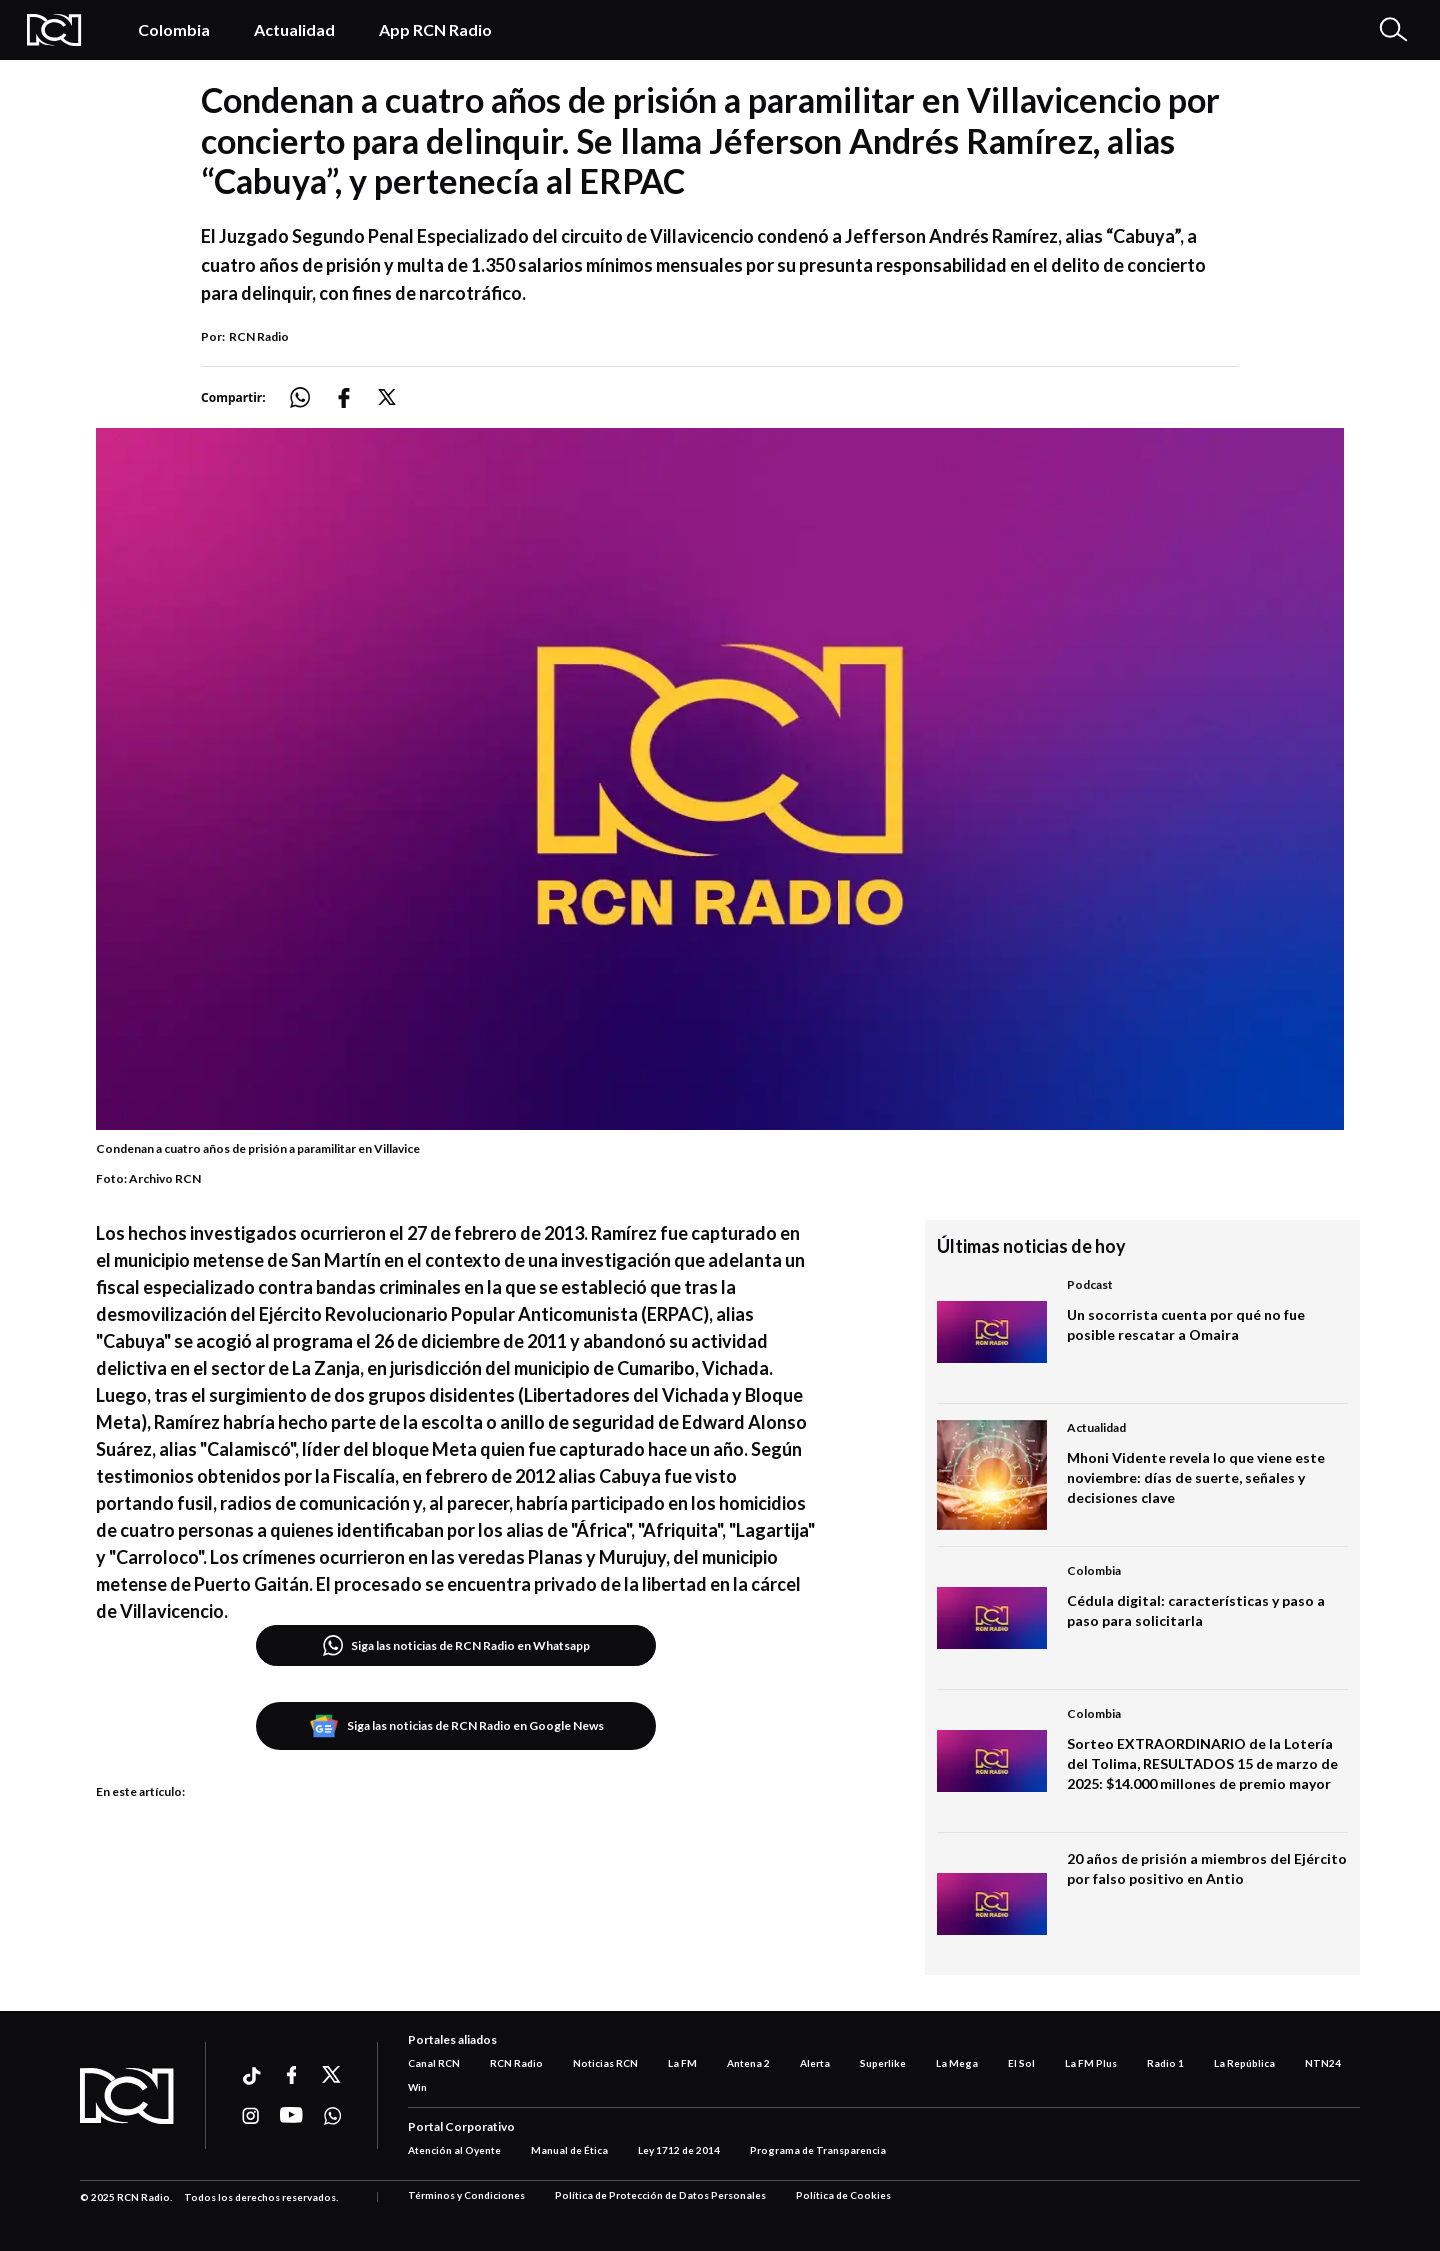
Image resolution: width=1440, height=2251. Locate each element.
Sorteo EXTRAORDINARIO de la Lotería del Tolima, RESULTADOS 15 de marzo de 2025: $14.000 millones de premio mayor (1202, 1763)
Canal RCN (434, 2063)
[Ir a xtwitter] (332, 2075)
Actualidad (294, 29)
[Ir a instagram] (250, 2116)
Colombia (174, 29)
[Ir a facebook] (291, 2075)
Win (417, 2087)
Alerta (815, 2063)
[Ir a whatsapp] (332, 2116)
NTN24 (1323, 2063)
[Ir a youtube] (291, 2116)
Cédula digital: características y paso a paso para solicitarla (1196, 1610)
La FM (682, 2063)
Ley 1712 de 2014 (679, 2150)
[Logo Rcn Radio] (62, 30)
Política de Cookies (843, 2195)
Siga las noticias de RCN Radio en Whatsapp (456, 1645)
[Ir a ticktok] (250, 2078)
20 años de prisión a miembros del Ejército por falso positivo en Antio (1207, 1868)
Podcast (1090, 1284)
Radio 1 (1165, 2063)
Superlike (883, 2063)
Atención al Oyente (454, 2150)
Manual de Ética (569, 2150)
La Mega (957, 2063)
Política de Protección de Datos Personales (660, 2195)
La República (1244, 2063)
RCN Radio (259, 336)
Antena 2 (748, 2063)
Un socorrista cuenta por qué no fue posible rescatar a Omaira (1186, 1324)
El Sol (1021, 2063)
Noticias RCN (605, 2063)
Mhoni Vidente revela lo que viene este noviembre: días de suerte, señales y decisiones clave (1196, 1477)
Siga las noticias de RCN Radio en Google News (456, 1726)
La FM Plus (1091, 2063)
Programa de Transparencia (818, 2150)
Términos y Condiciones (466, 2195)
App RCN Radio (435, 29)
